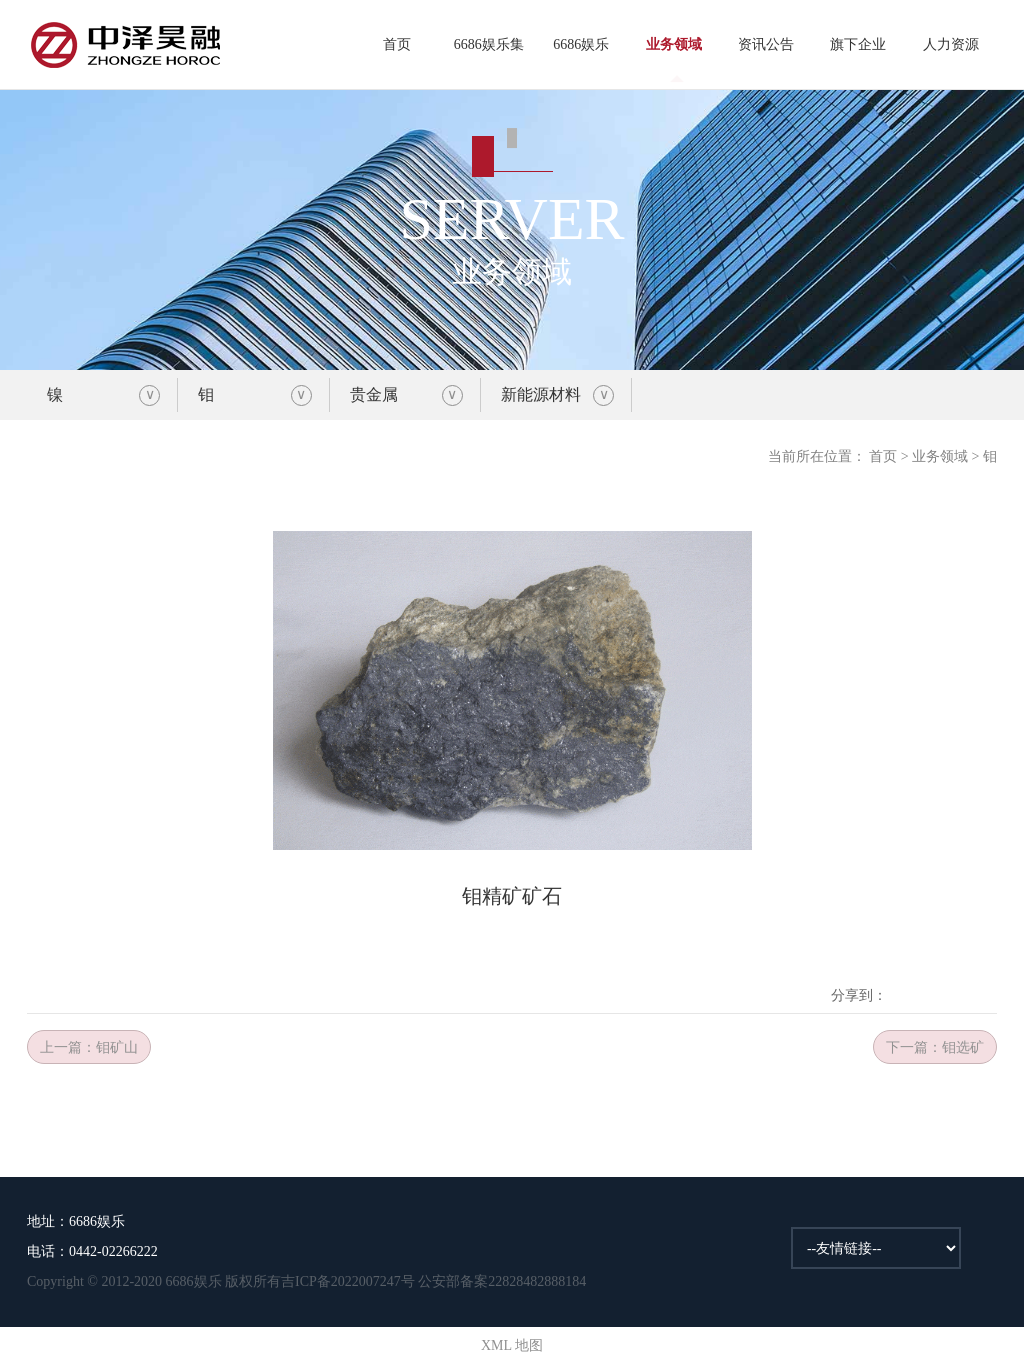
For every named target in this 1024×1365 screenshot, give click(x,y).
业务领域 (674, 44)
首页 (397, 44)
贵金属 (374, 394)
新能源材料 (541, 394)
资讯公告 (766, 44)
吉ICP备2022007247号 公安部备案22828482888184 (433, 1281)
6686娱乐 (581, 44)
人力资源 (951, 44)
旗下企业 (858, 44)
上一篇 (89, 1047)
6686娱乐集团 (489, 63)
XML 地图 (512, 1345)
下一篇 (935, 1047)
